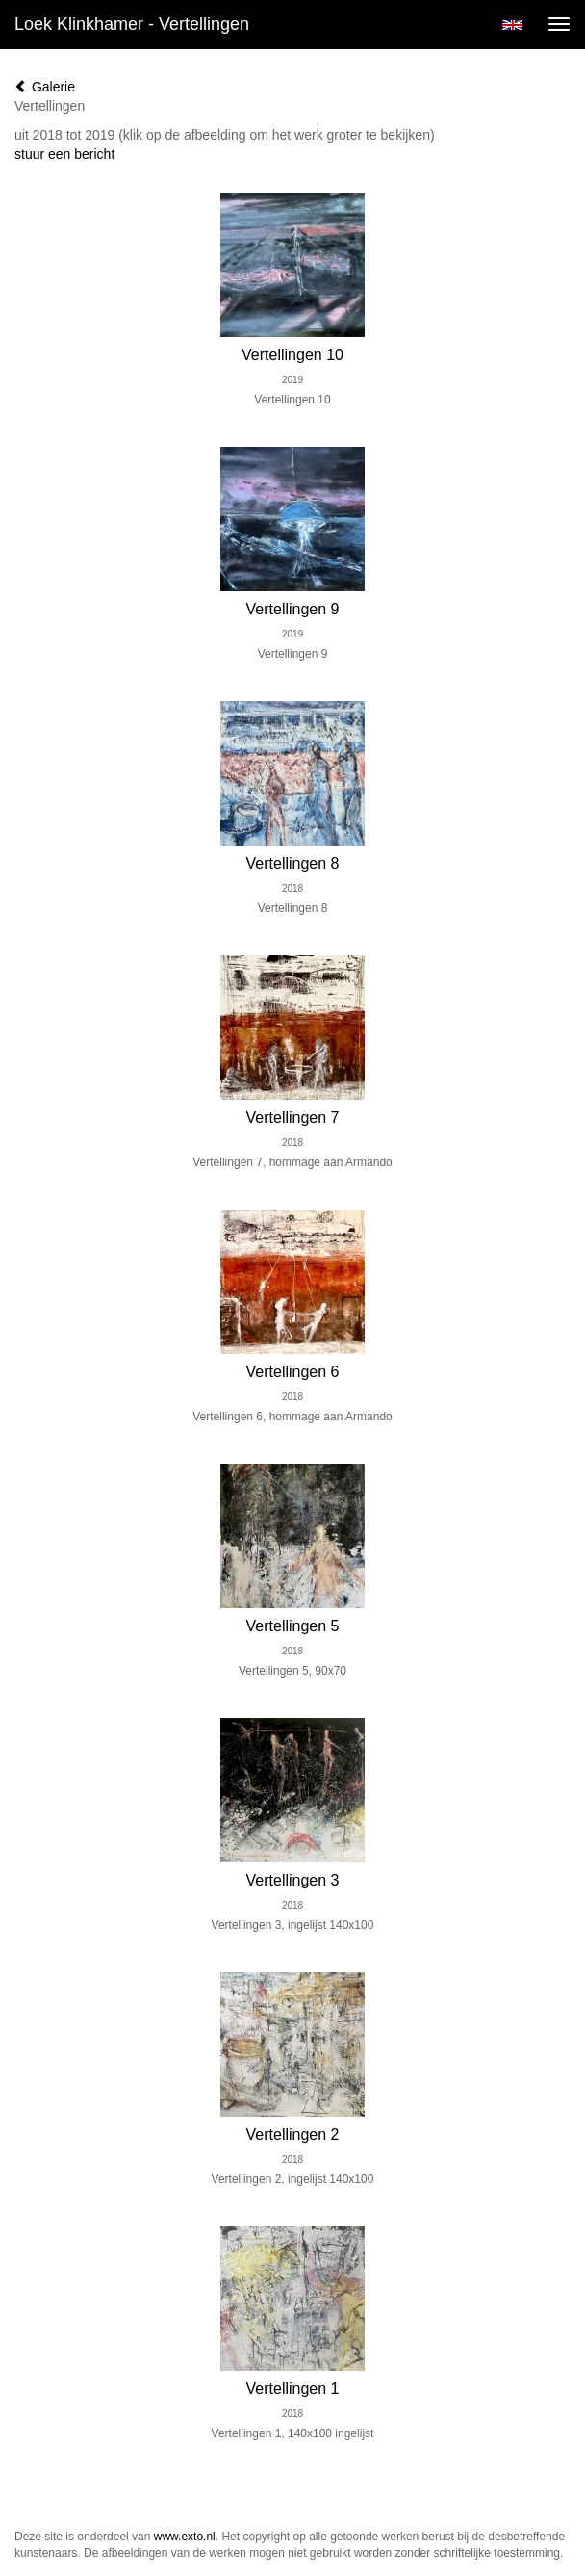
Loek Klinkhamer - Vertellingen (131, 24)
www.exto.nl (185, 2536)
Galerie (44, 86)
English (512, 25)
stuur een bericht (64, 154)
